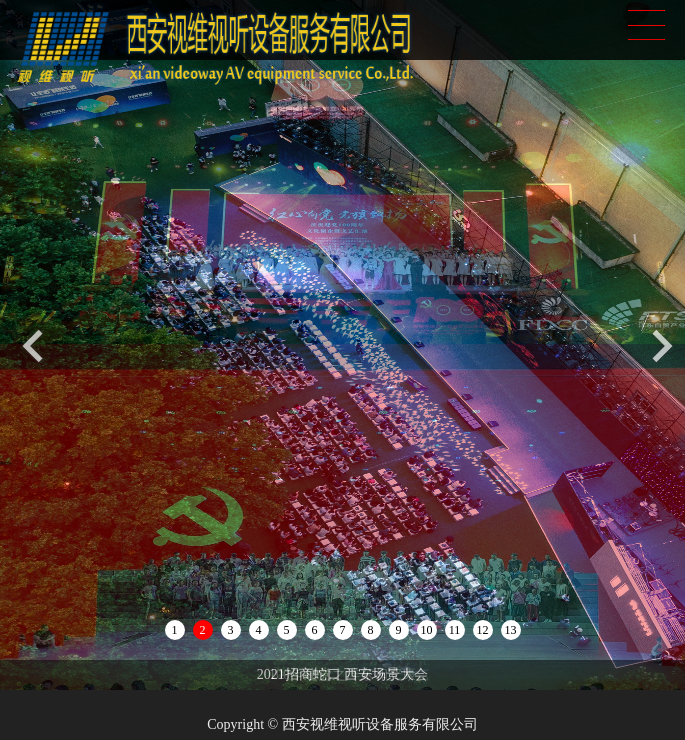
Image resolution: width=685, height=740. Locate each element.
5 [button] (287, 630)
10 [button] (427, 630)
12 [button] (483, 630)
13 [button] (511, 630)
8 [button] (371, 630)
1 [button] (175, 630)
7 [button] (343, 630)
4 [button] (259, 630)
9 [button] (399, 630)
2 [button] (203, 630)
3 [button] (231, 630)
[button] (662, 345)
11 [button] (455, 630)
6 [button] (315, 630)
